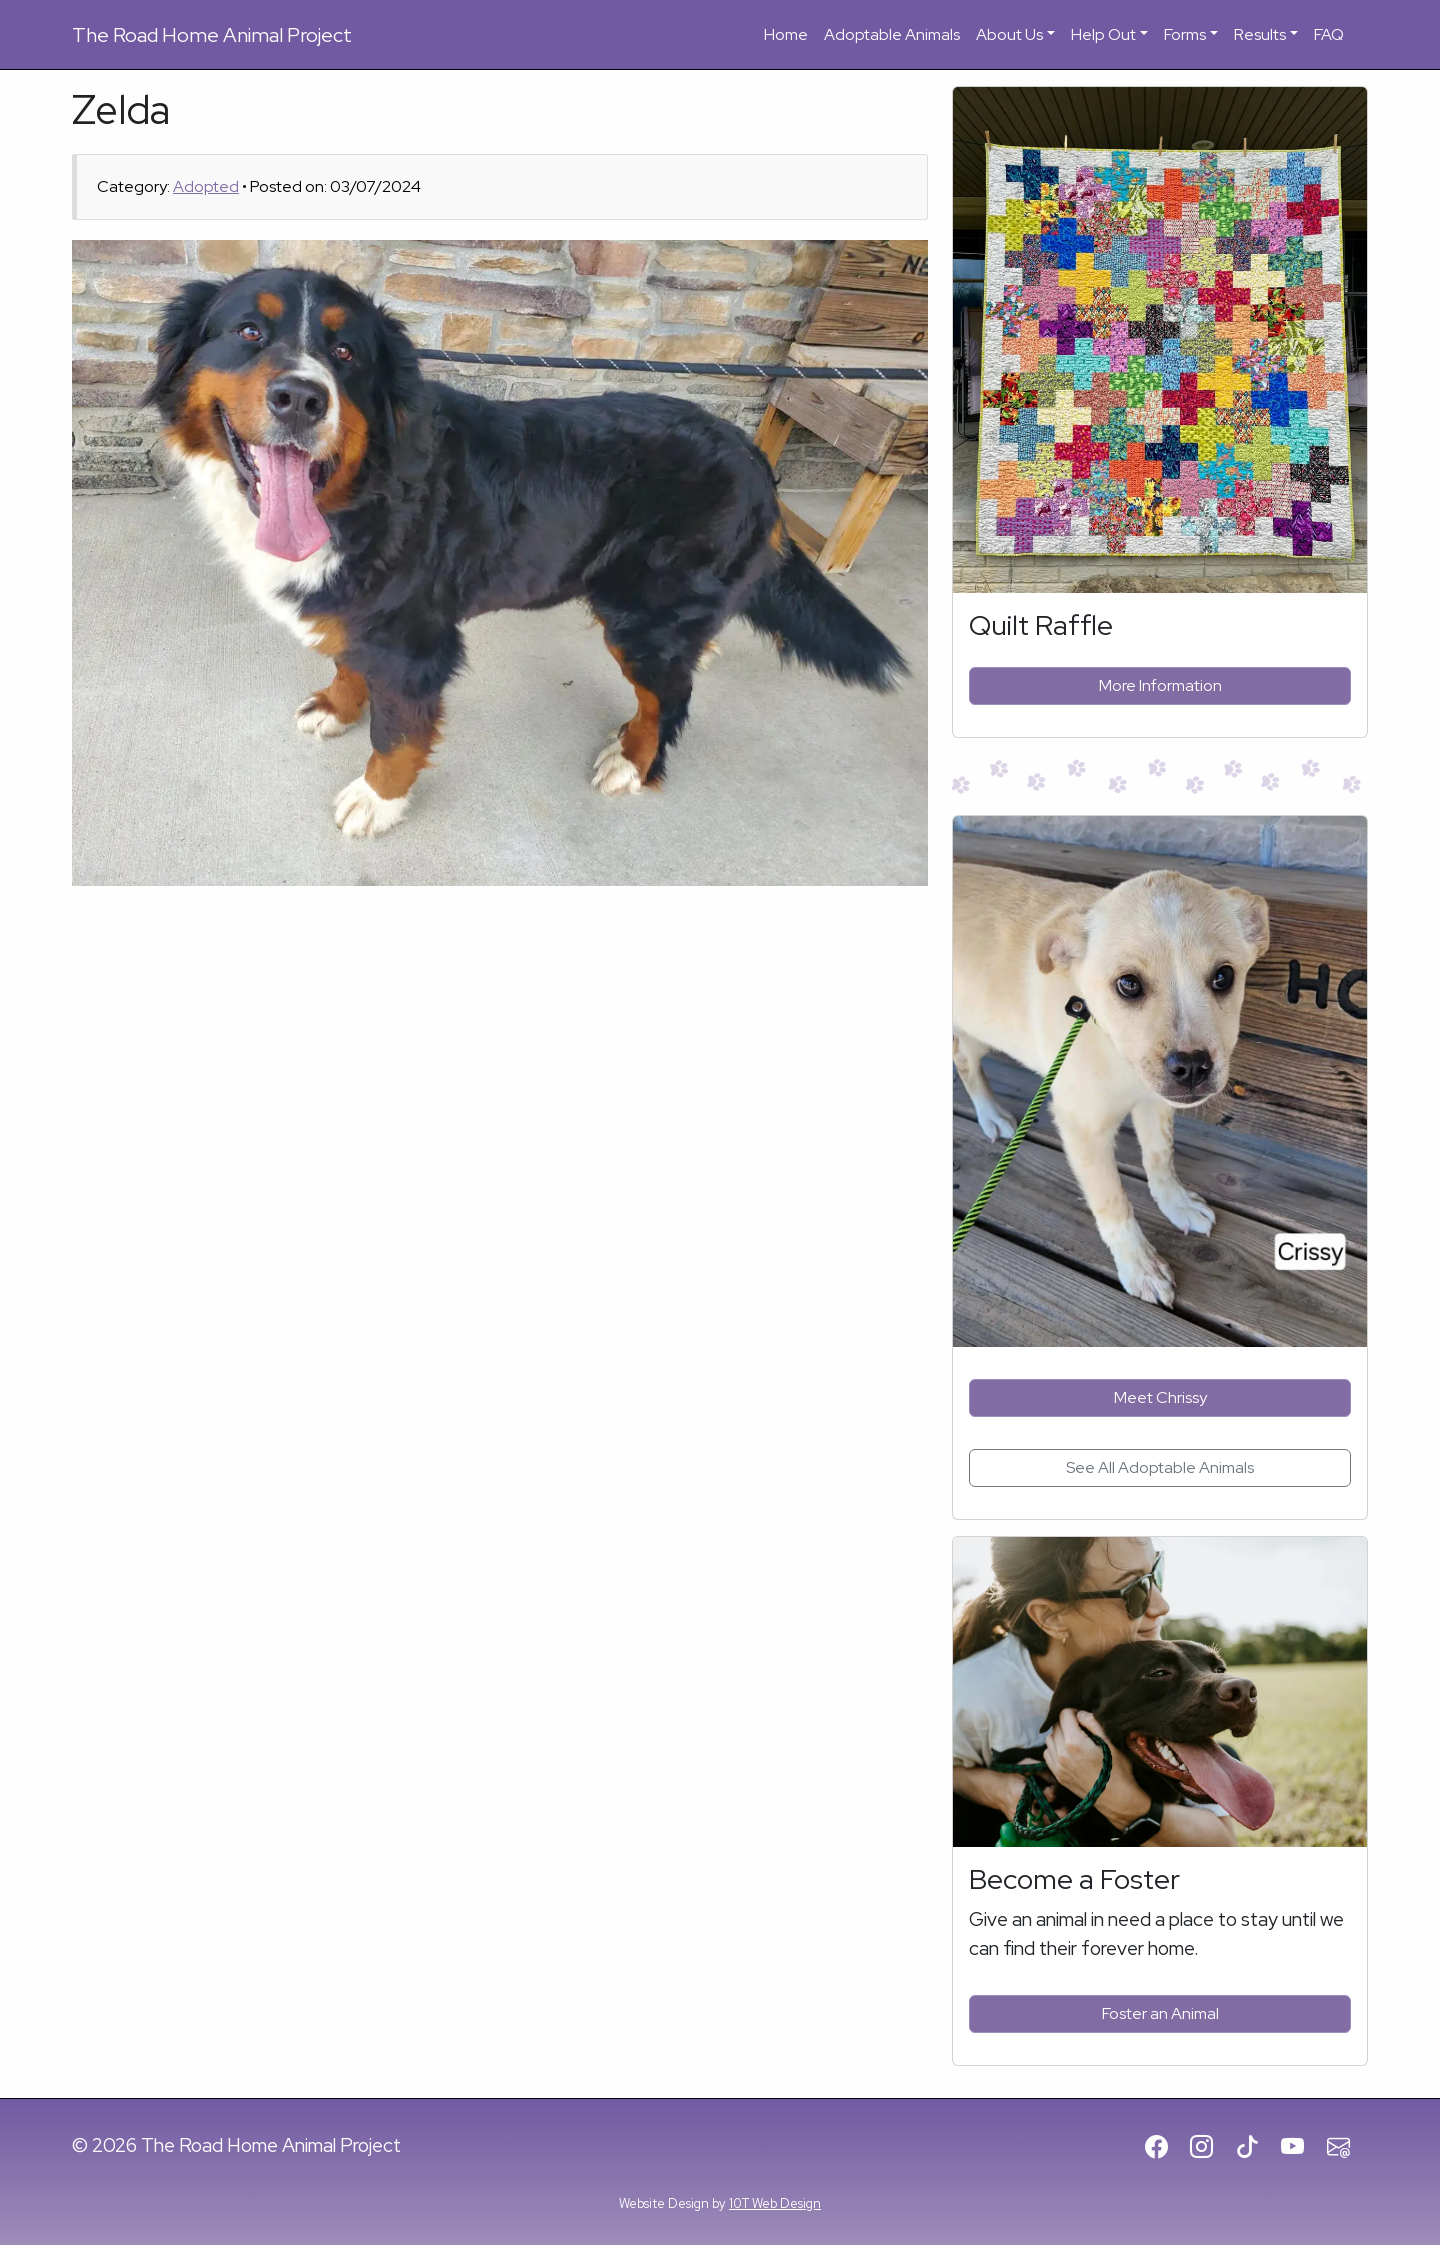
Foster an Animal (1160, 2013)
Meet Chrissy (1160, 1397)
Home (786, 34)
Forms (1185, 34)
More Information (1160, 685)
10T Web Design (775, 2203)
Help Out (1103, 34)
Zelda (121, 109)
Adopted (206, 186)
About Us (1009, 34)
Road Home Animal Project (212, 35)
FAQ (1329, 34)
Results (1260, 34)
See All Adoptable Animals (1160, 1467)
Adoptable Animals (892, 34)
